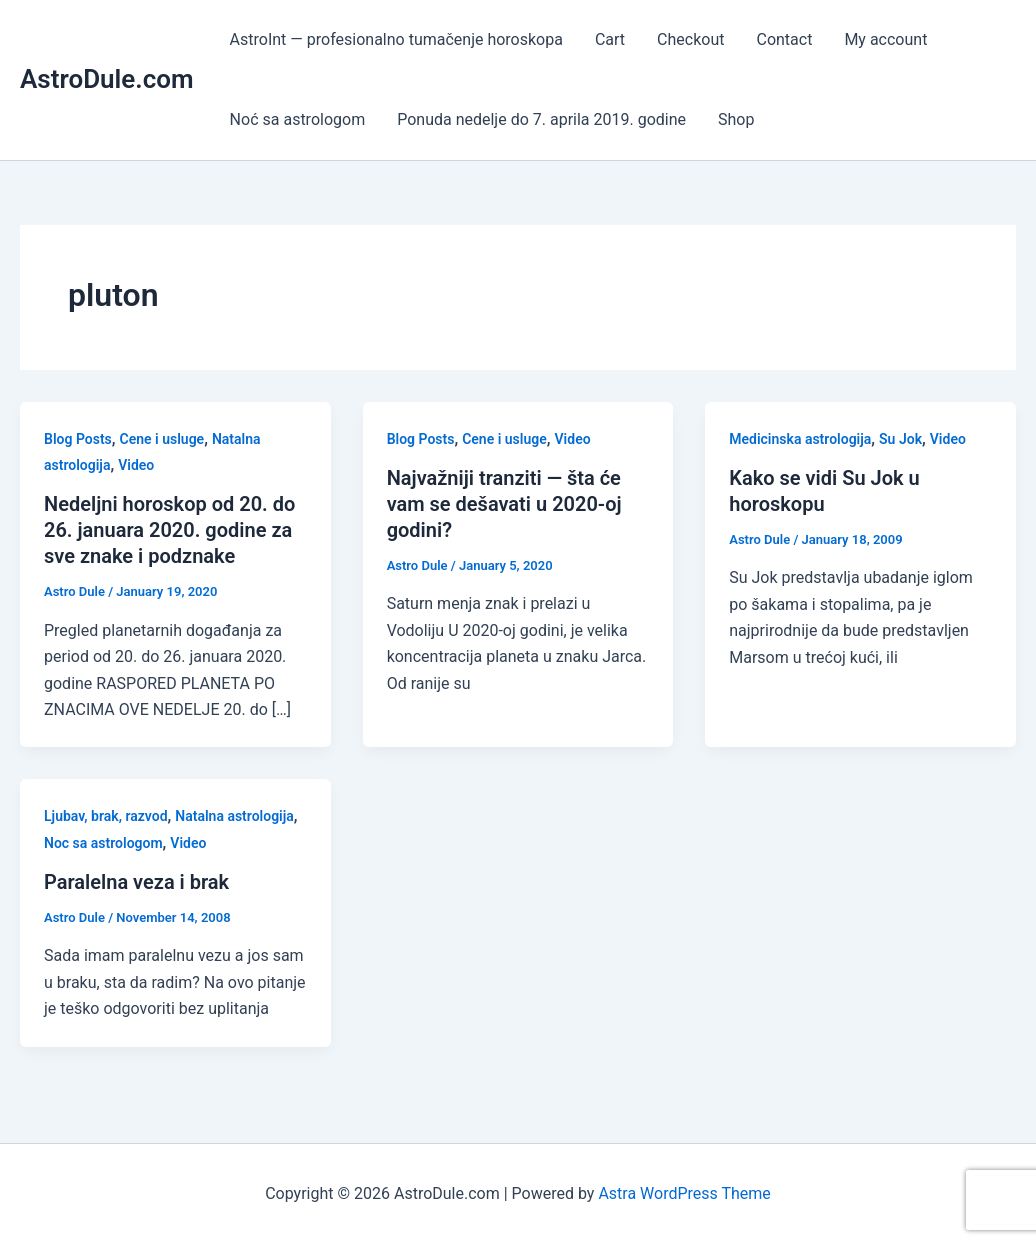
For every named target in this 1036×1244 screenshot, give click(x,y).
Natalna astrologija (234, 816)
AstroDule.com (107, 79)
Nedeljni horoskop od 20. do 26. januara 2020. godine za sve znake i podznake (169, 530)
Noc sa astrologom (103, 843)
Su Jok (900, 439)
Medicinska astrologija (800, 439)
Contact (784, 39)
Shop (736, 119)
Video (136, 465)
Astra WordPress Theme (684, 1193)
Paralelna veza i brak (136, 882)
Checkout (690, 39)
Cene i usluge (162, 439)
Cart (610, 39)
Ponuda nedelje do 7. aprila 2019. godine (541, 119)
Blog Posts (78, 439)
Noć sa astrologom (298, 119)
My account (885, 39)
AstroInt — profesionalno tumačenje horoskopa (396, 39)
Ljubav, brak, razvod (106, 816)
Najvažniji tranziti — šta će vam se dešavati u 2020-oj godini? (504, 504)
